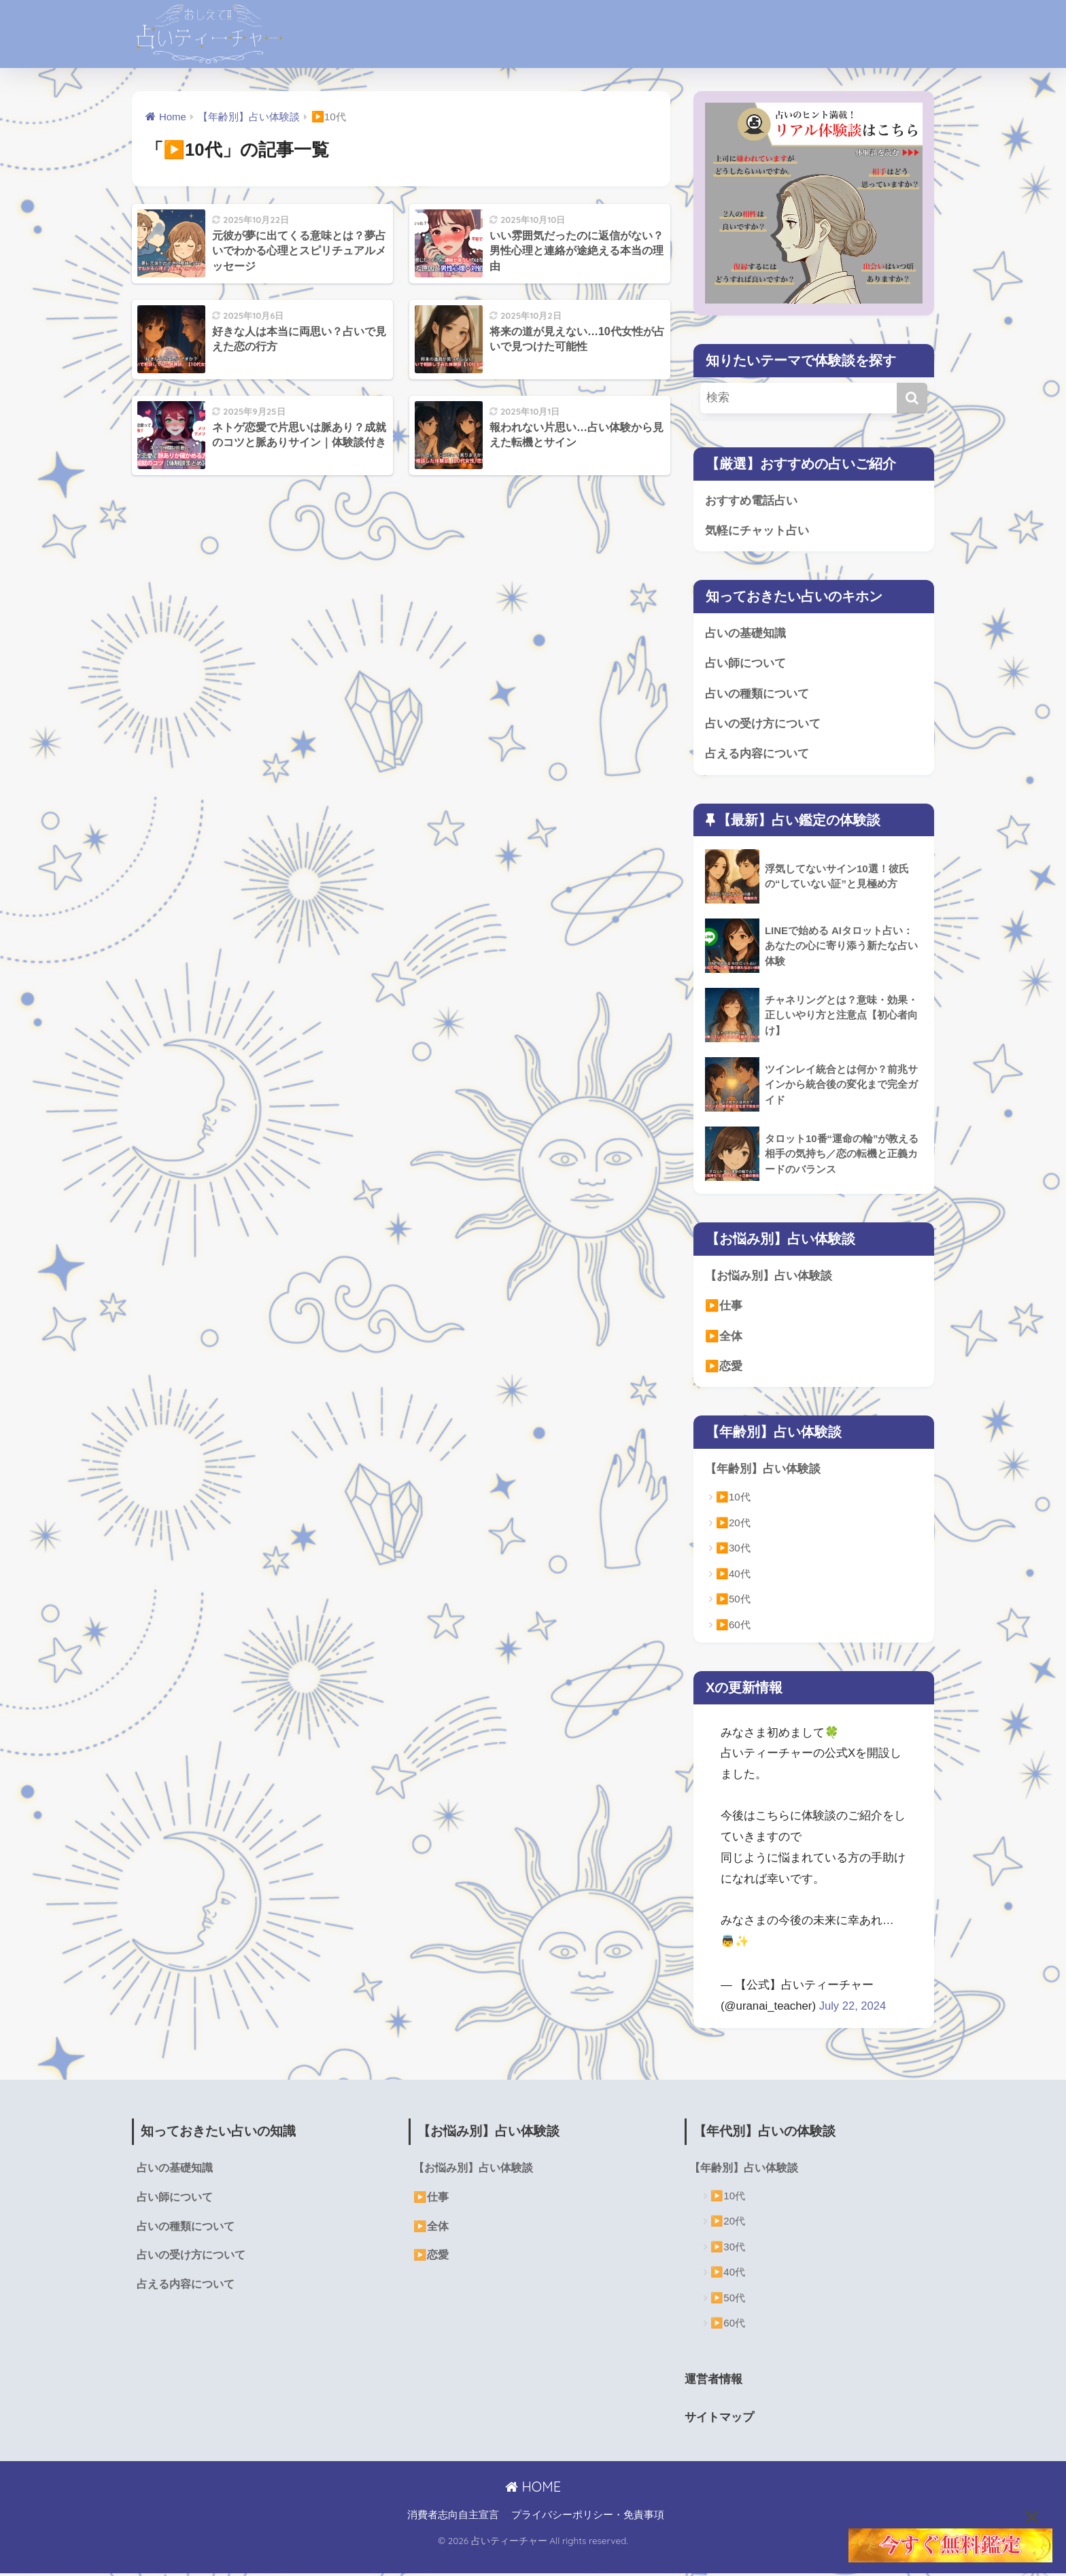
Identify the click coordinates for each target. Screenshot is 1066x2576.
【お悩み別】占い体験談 (768, 1277)
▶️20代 (733, 1526)
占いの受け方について (763, 725)
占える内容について (757, 755)
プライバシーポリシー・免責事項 (587, 2517)
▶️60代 (733, 1628)
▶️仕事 (723, 1308)
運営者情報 (715, 2382)
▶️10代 (733, 1500)
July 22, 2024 (853, 2008)
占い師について (745, 664)
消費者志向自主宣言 (453, 2517)
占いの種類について (757, 694)
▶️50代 (733, 1602)
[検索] (912, 398)
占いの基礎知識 (745, 634)
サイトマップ (721, 2420)
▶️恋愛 (723, 1368)
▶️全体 (723, 1338)
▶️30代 (733, 1551)
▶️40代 (733, 1577)
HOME (533, 2489)
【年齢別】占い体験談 (763, 1472)
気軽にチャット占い (757, 530)
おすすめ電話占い (751, 500)
